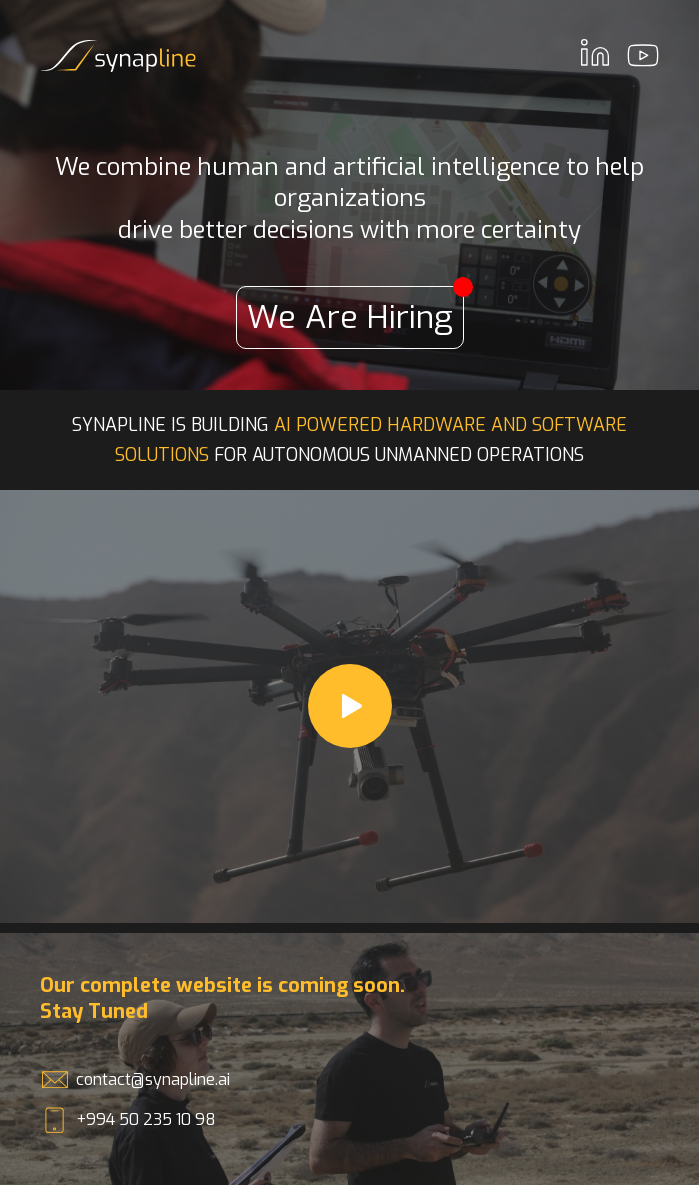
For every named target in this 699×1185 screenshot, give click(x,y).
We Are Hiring (355, 312)
